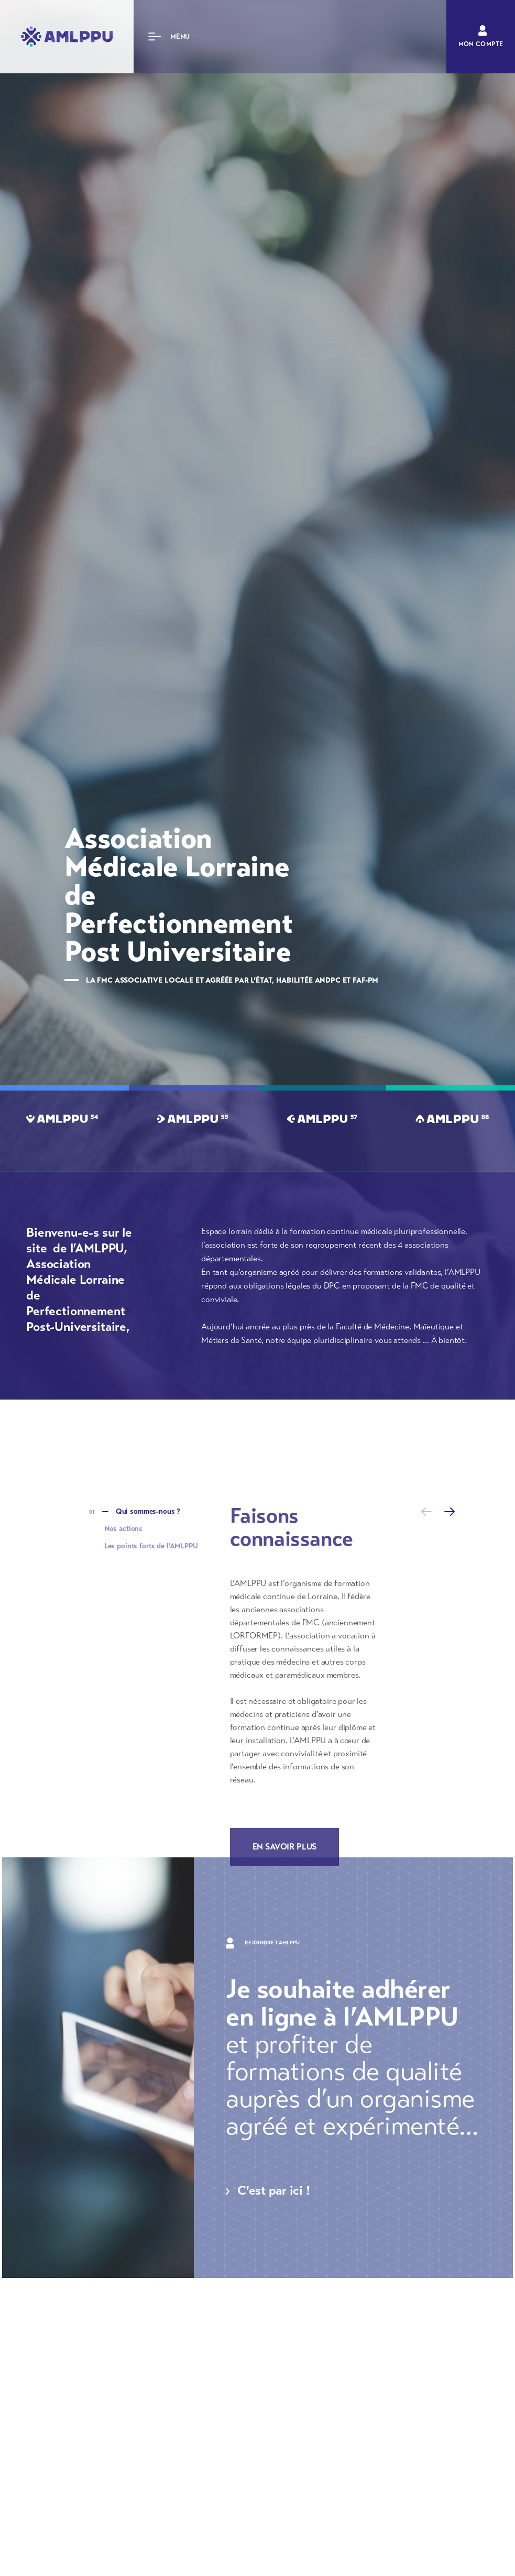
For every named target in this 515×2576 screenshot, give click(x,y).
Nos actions (123, 1528)
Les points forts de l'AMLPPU (151, 1546)
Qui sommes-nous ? (148, 1511)
